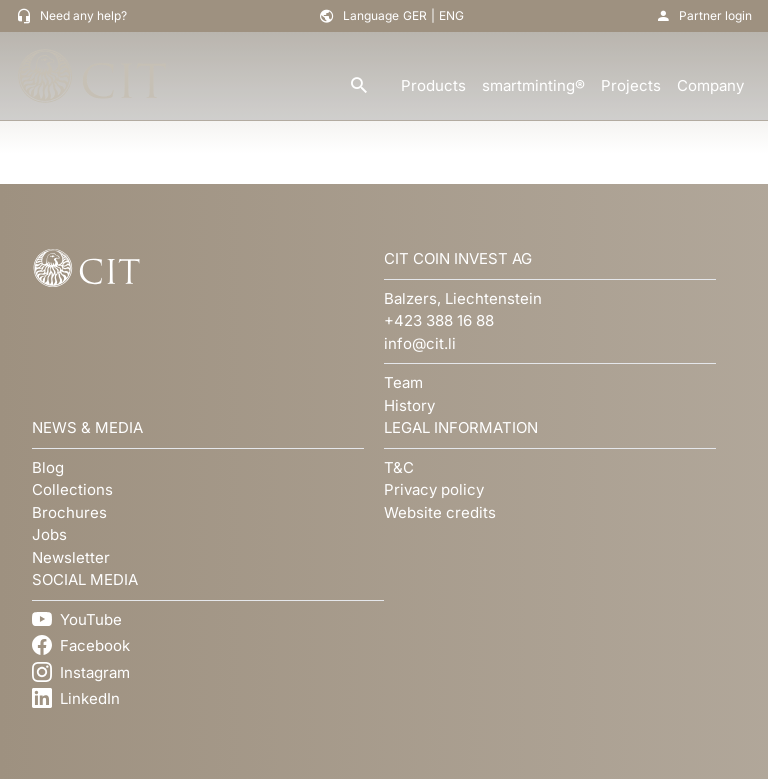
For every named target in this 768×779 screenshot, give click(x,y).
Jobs (49, 534)
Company (710, 85)
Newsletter (71, 557)
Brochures (69, 512)
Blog (48, 467)
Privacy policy (434, 489)
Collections (72, 489)
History (409, 405)
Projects (631, 85)
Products (433, 85)
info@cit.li (420, 343)
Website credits (440, 512)
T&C (399, 467)
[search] (359, 86)
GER (415, 15)
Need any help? (83, 15)
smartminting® (533, 85)
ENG (451, 15)
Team (403, 382)
